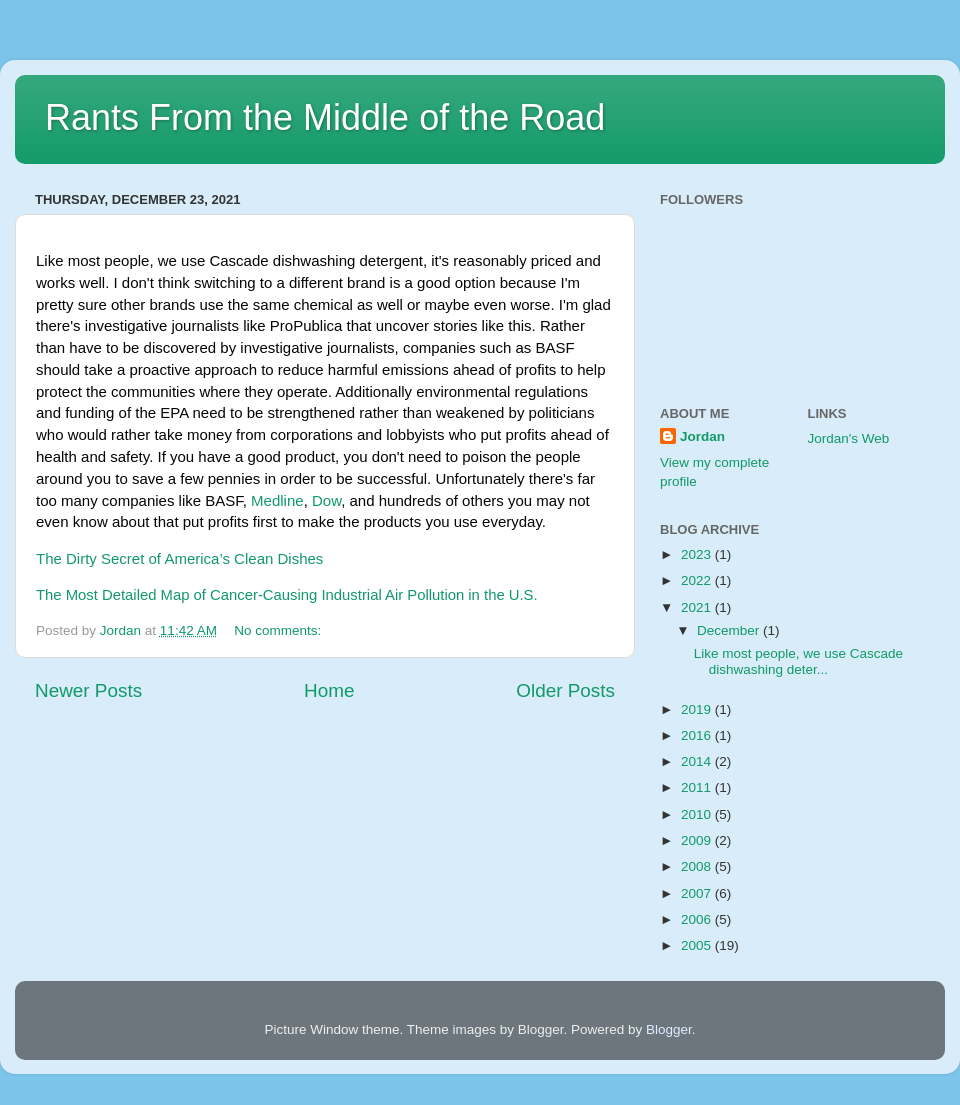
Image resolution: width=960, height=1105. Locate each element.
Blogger (669, 1029)
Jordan (702, 436)
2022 (698, 580)
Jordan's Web (849, 438)
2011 (698, 787)
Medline (277, 500)
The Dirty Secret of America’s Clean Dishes (179, 558)
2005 (698, 945)
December (730, 630)
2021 (698, 607)
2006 (698, 919)
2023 (698, 554)
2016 (698, 735)
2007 (698, 893)
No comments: (279, 630)
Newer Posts (88, 690)
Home (329, 690)
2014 (698, 761)
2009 (698, 840)
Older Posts (565, 690)
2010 (698, 814)
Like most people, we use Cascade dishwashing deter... (798, 661)
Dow (326, 500)
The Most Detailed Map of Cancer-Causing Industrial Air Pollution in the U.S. (287, 595)
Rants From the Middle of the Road (325, 117)
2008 (698, 866)
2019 (698, 709)
